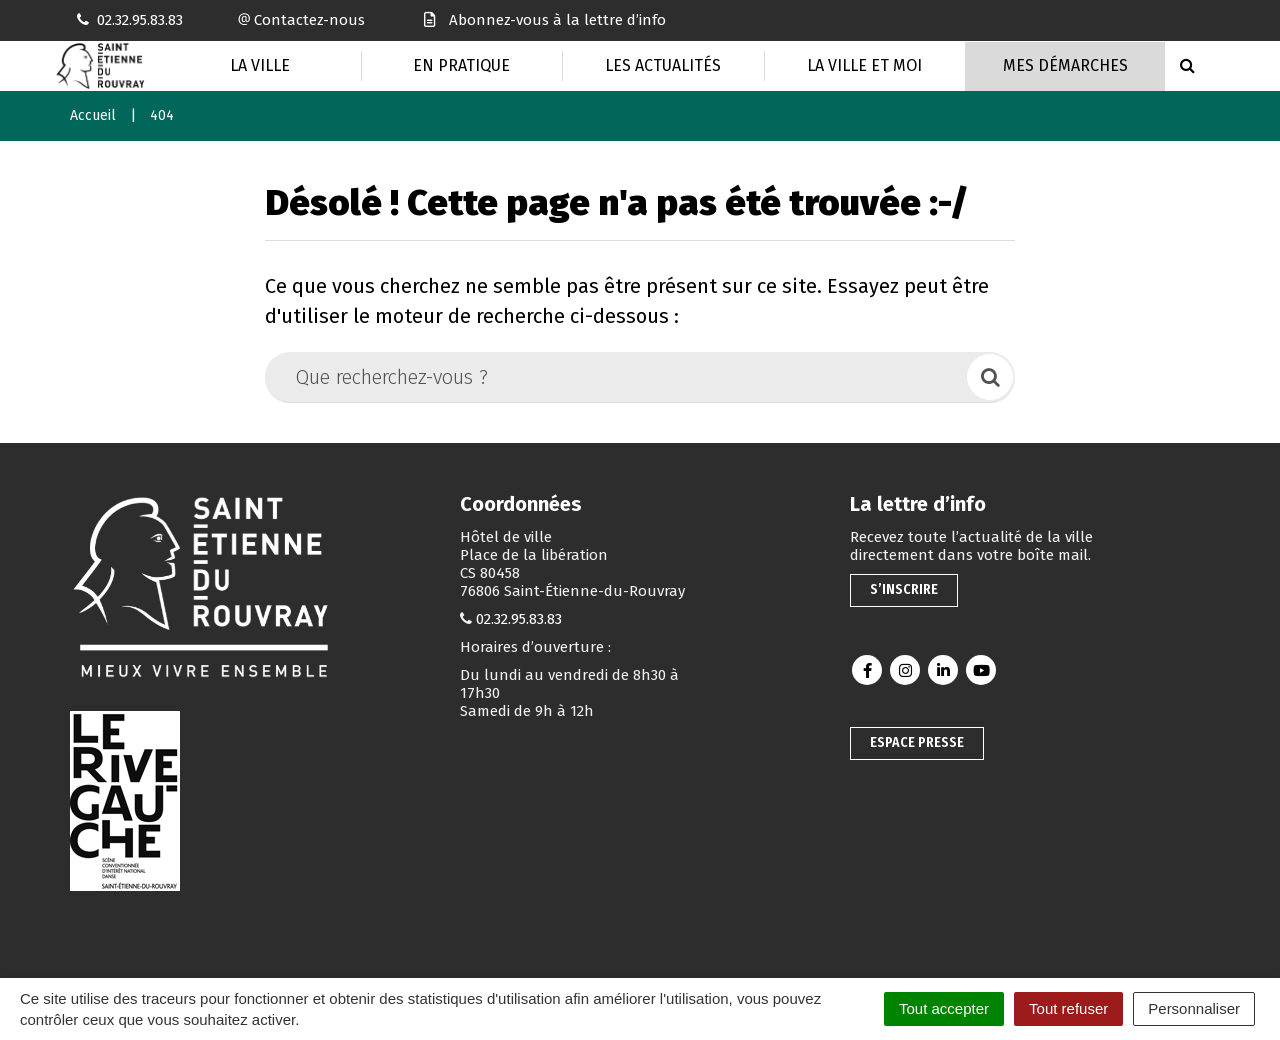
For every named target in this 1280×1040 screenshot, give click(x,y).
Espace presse (917, 742)
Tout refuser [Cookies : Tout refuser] (1068, 1008)
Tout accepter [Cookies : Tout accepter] (944, 1008)
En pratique (461, 65)
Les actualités (663, 65)
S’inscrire (904, 589)
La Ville (260, 65)
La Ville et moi (864, 65)
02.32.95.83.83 (519, 619)
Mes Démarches (1065, 65)
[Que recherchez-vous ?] (617, 377)
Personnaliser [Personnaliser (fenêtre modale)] (1194, 1008)
